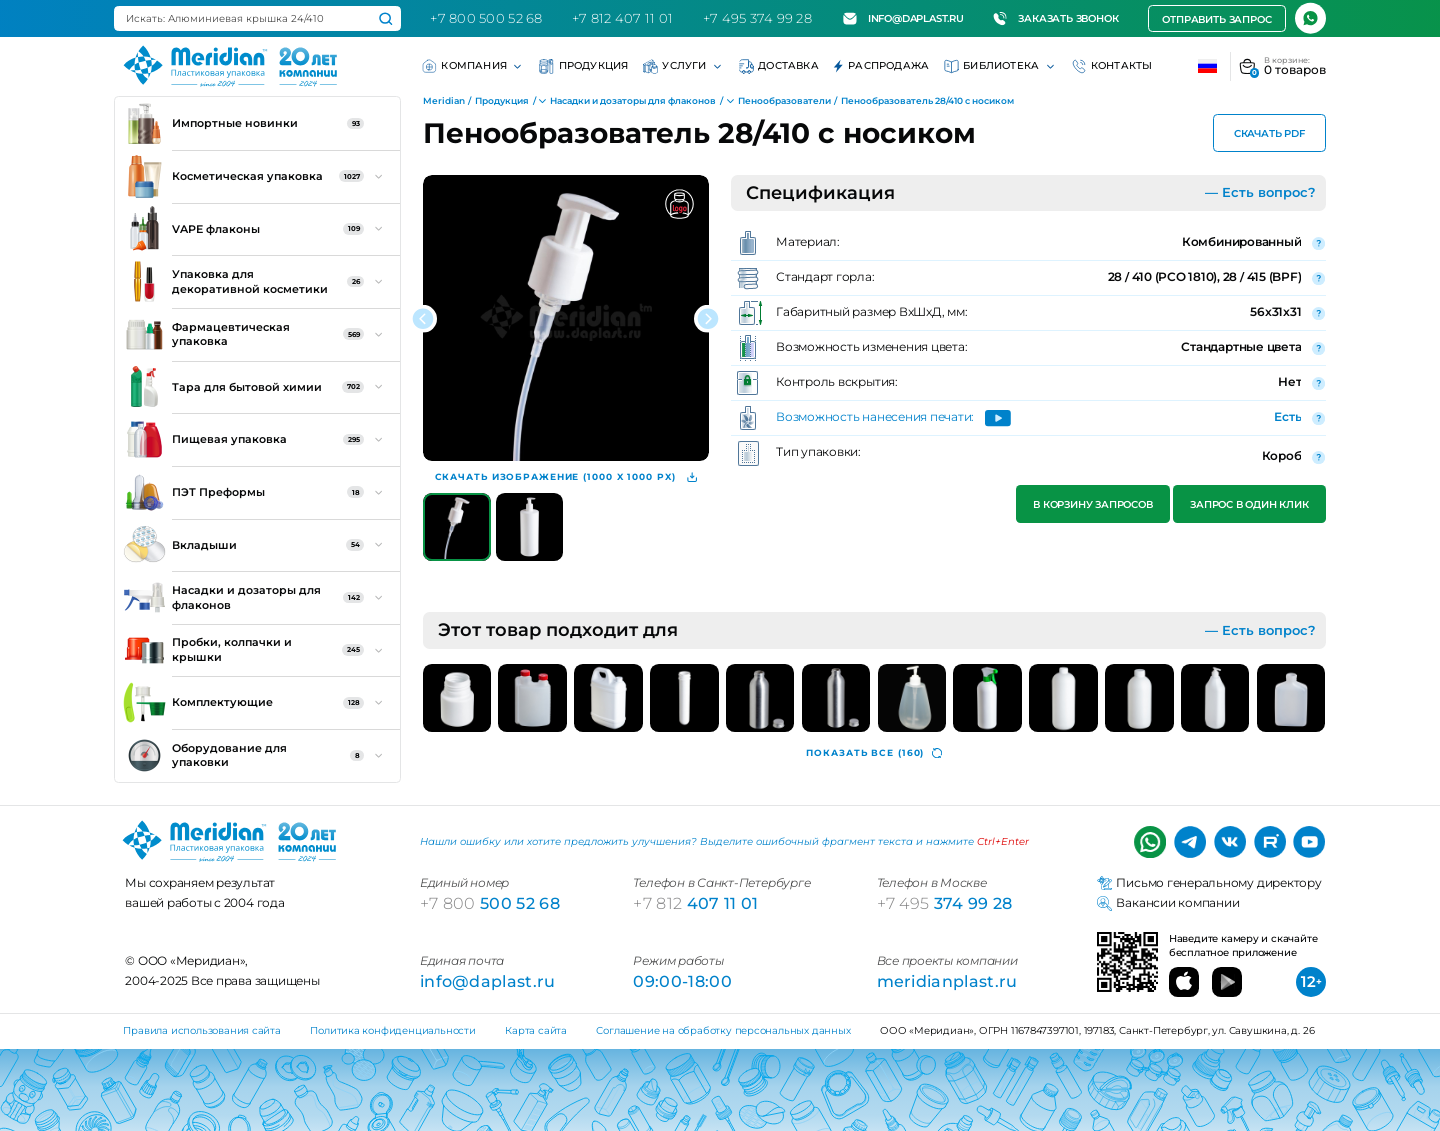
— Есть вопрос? (1260, 192)
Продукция (583, 66)
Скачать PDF (1269, 133)
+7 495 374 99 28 (757, 18)
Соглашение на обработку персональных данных (723, 1030)
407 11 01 (695, 903)
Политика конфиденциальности (392, 1030)
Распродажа (881, 66)
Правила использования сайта (201, 1030)
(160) (874, 753)
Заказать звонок (1055, 18)
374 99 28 (945, 903)
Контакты (1112, 66)
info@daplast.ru (903, 18)
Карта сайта (536, 1030)
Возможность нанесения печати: (875, 418)
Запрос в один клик (1249, 504)
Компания (473, 66)
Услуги (683, 66)
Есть (1287, 417)
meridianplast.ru (947, 981)
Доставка (779, 66)
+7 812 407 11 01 (622, 18)
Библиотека (1000, 66)
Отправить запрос (1216, 19)
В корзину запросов (1093, 504)
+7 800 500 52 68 (486, 18)
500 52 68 (490, 903)
